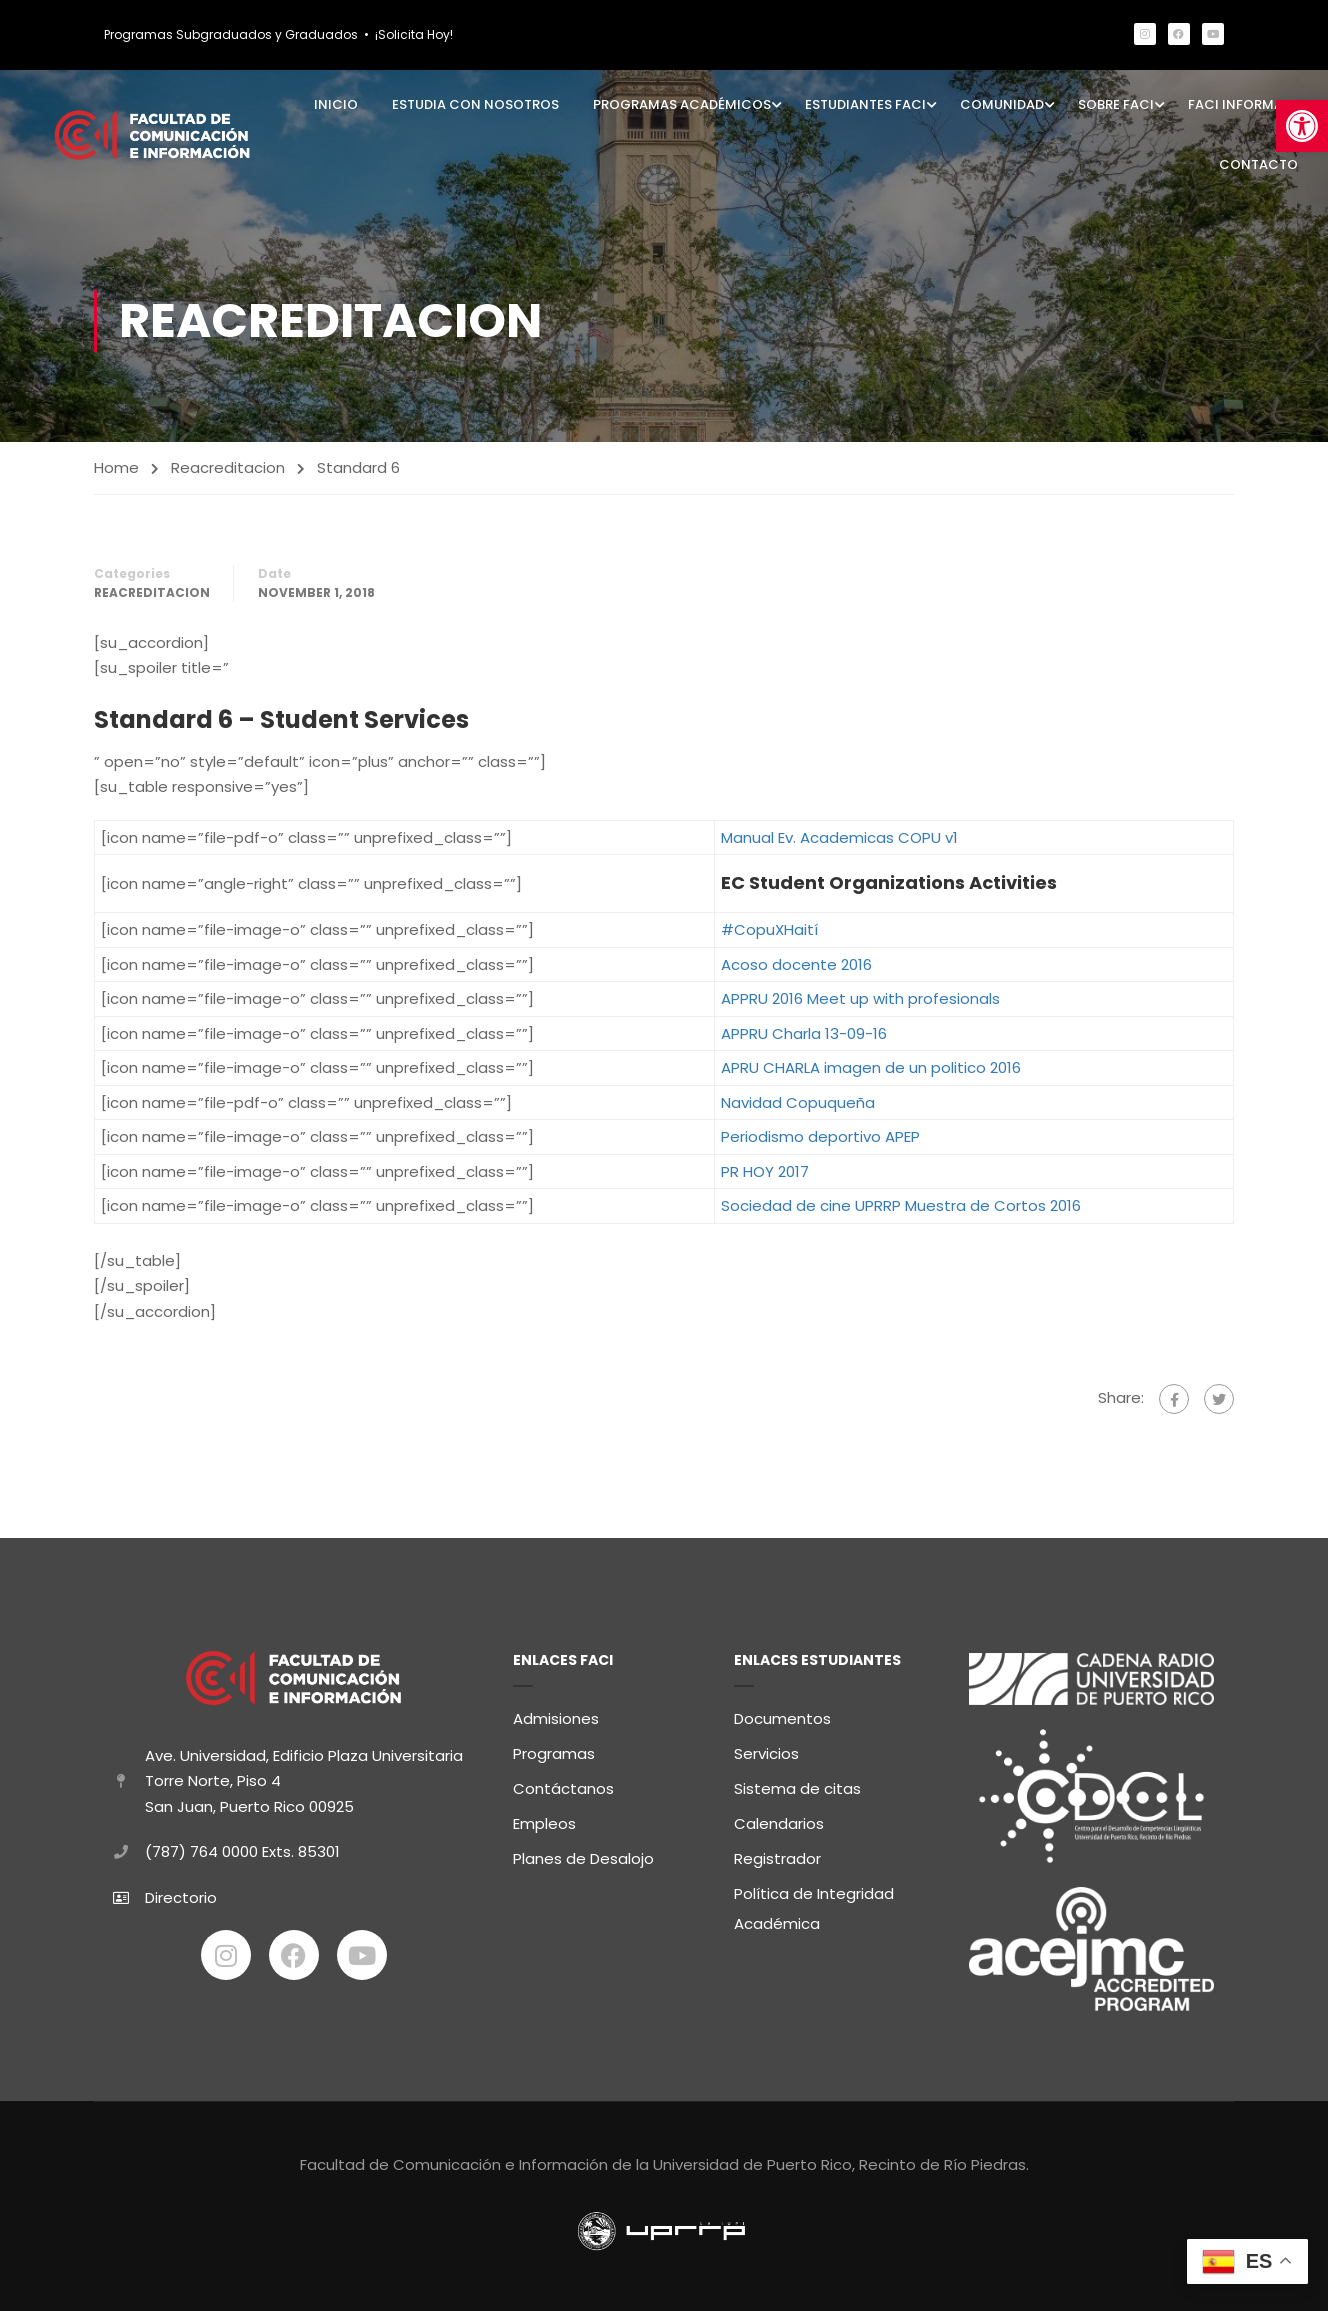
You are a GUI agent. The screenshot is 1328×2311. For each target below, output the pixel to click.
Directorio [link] (181, 1893)
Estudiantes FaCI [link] (865, 104)
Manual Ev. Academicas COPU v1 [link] (839, 837)
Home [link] (116, 467)
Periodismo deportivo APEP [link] (820, 1137)
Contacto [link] (1258, 164)
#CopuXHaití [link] (769, 930)
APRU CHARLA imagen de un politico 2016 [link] (871, 1068)
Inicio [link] (336, 104)
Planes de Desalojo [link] (583, 1855)
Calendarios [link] (779, 1820)
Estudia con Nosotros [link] (475, 104)
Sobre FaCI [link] (1116, 104)
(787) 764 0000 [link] (201, 1848)
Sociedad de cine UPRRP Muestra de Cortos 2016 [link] (901, 1206)
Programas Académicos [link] (682, 104)
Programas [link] (554, 1750)
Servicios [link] (766, 1750)
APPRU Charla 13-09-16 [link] (804, 1033)
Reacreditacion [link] (228, 467)
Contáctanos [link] (563, 1785)
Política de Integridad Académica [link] (814, 1905)
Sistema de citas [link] (797, 1785)
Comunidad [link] (1002, 104)
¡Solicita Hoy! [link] (414, 34)
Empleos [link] (544, 1820)
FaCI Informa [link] (1235, 104)
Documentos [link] (782, 1715)
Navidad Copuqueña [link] (798, 1102)
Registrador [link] (777, 1855)
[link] (1302, 126)
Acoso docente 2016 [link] (796, 964)
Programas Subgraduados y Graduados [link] (231, 34)
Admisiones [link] (556, 1715)
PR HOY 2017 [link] (765, 1171)
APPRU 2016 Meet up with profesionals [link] (860, 999)
